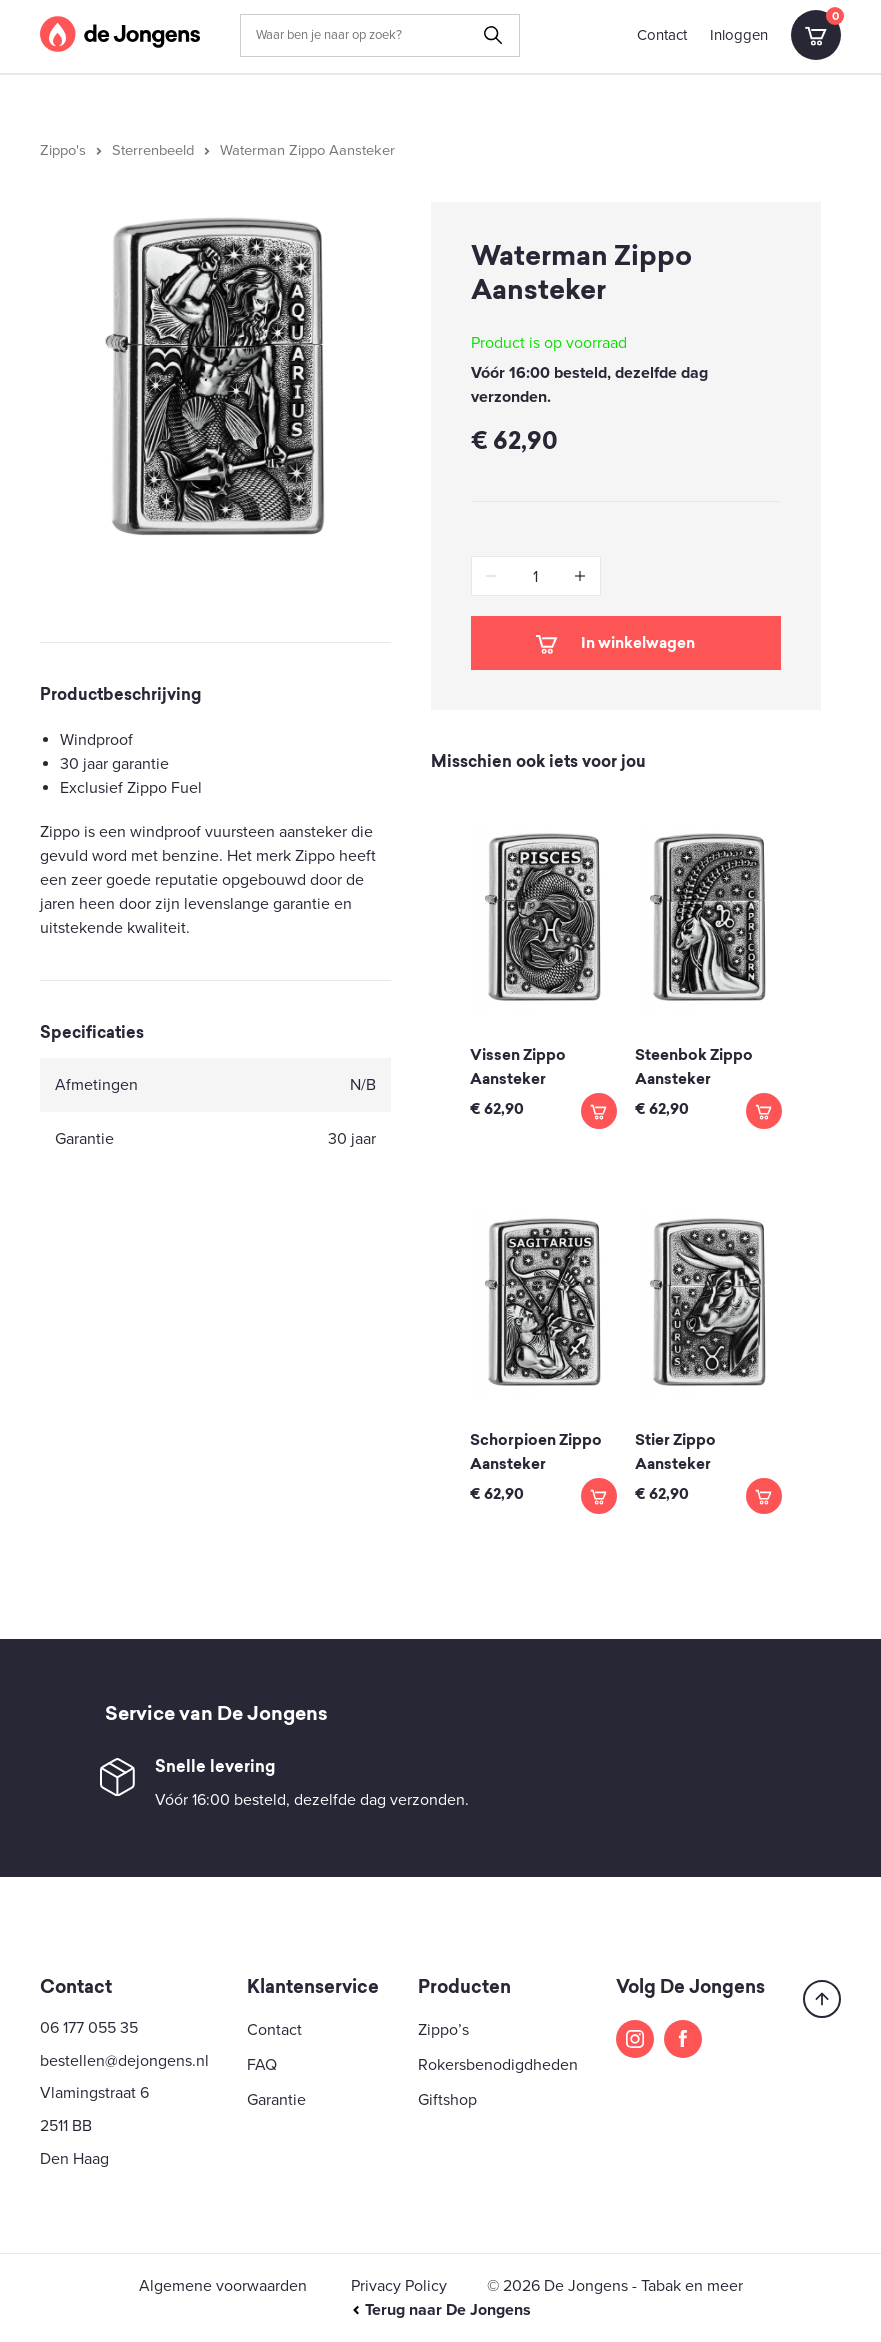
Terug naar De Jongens (441, 2310)
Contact (662, 35)
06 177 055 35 (89, 2028)
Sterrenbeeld (153, 150)
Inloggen (739, 35)
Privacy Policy (399, 2286)
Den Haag (74, 2159)
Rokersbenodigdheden (498, 2065)
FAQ (262, 2065)
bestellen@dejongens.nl (124, 2061)
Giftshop (447, 2100)
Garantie (276, 2100)
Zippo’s (443, 2030)
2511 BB (66, 2126)
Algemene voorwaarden (223, 2286)
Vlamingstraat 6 (94, 2093)
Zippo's (63, 150)
